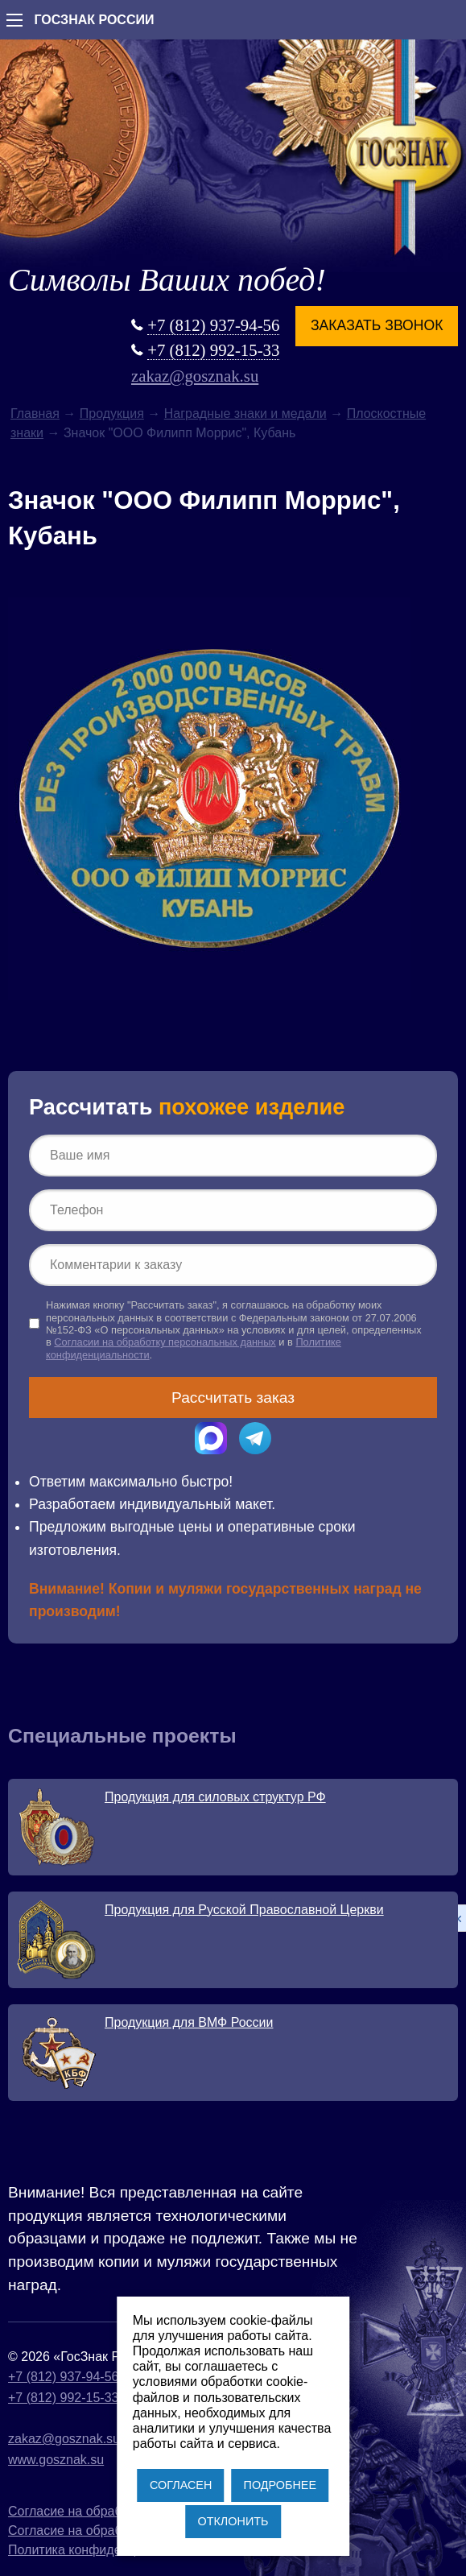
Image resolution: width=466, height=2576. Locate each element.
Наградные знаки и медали (245, 413)
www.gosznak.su (56, 2459)
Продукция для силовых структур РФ (215, 1797)
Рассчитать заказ (233, 1397)
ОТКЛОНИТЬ (233, 2521)
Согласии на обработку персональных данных (164, 1342)
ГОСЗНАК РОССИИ (94, 20)
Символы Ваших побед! (167, 280)
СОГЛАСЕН (181, 2485)
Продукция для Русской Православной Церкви (244, 1909)
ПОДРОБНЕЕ (280, 2485)
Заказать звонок (377, 325)
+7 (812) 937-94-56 (213, 325)
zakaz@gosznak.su (194, 375)
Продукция (112, 413)
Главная (35, 413)
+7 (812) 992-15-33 (213, 350)
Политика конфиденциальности (103, 2550)
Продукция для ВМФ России (189, 2022)
